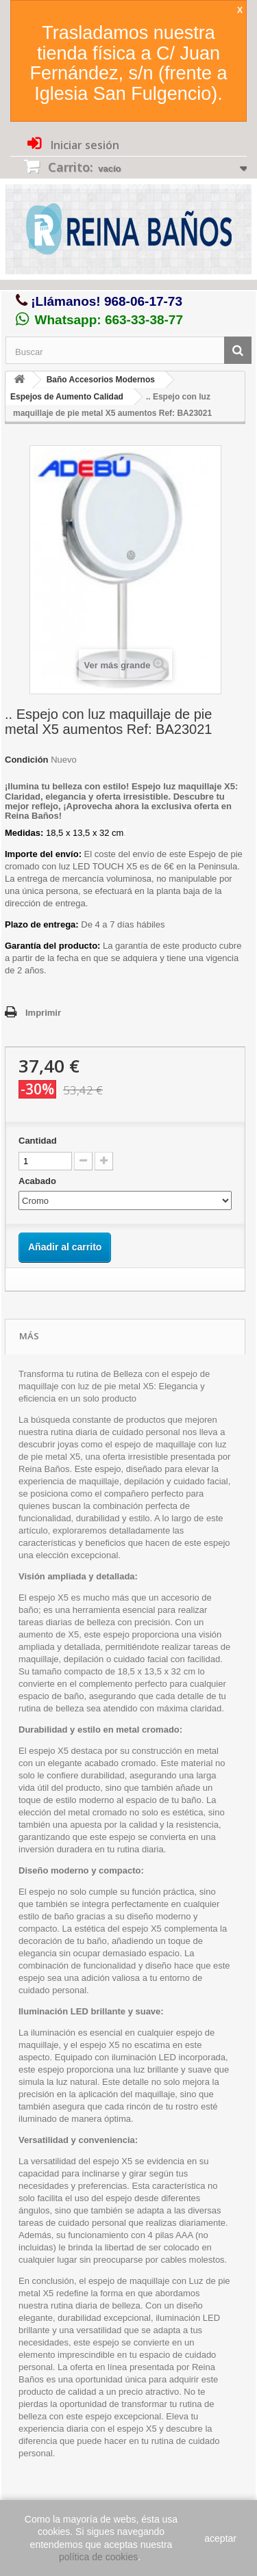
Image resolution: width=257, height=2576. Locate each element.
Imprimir (43, 1013)
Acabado (39, 1181)
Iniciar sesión (83, 145)
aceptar (220, 2538)
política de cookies (98, 2556)
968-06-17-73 (143, 301)
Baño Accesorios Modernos (101, 379)
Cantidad (38, 1140)
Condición (27, 759)
